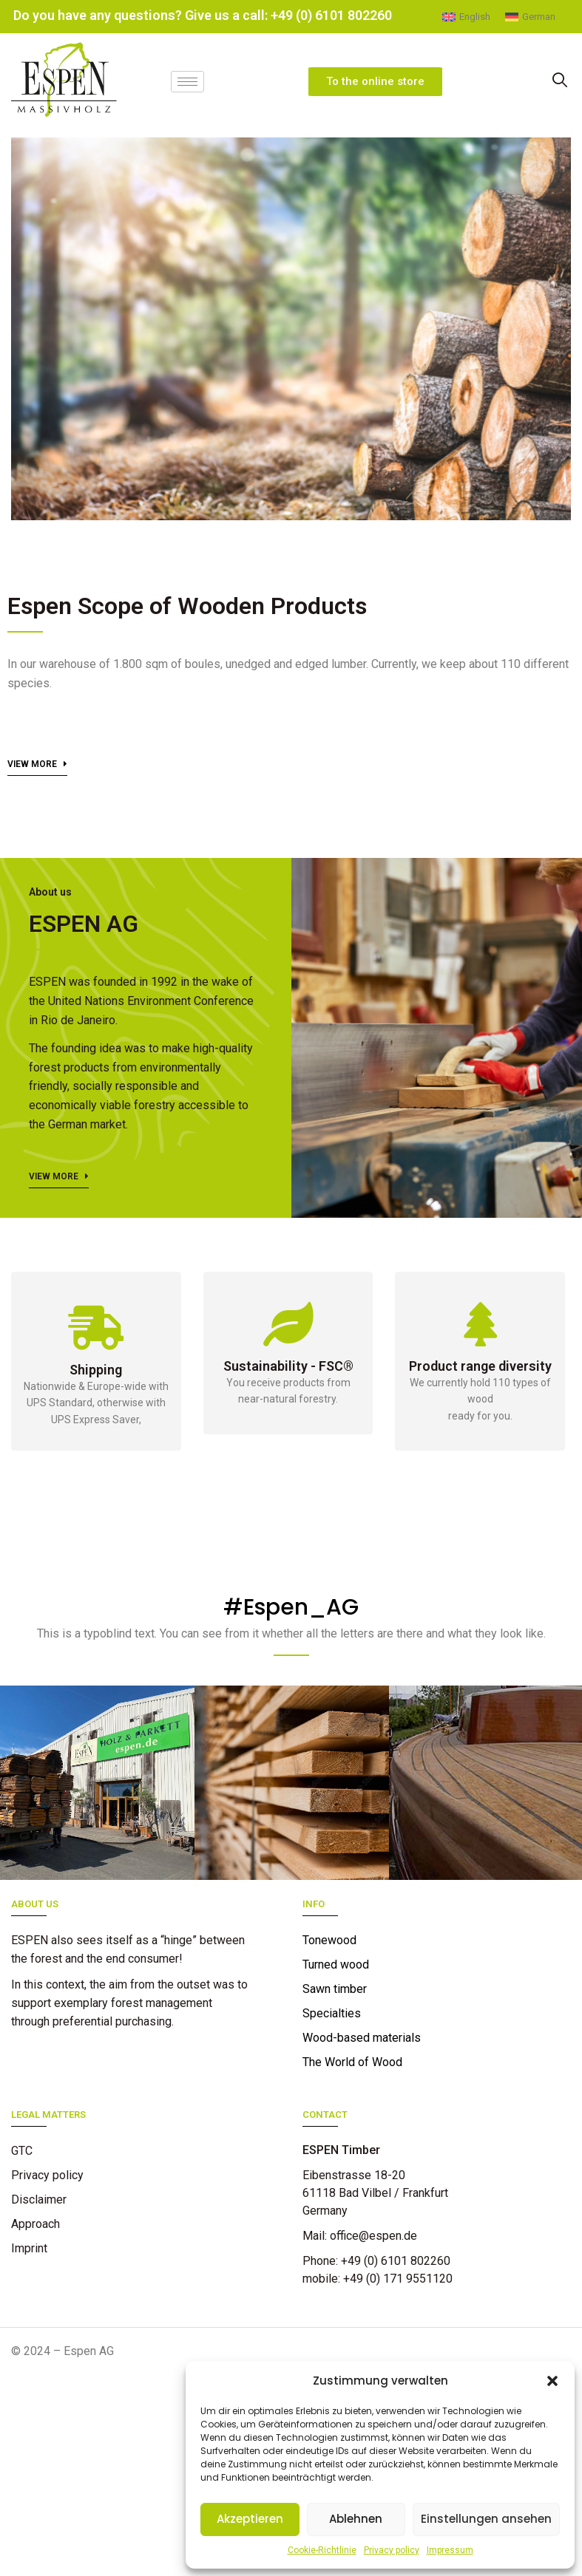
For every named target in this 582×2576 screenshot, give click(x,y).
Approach (35, 2224)
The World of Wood (352, 2062)
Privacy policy (391, 2550)
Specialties (331, 2013)
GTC (22, 2151)
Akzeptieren (250, 2518)
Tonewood (329, 1940)
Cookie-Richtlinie (322, 2550)
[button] (552, 2381)
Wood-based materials (361, 2038)
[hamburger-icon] (187, 78)
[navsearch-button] (559, 79)
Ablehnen (355, 2518)
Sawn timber (334, 1989)
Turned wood (335, 1964)
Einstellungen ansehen (486, 2518)
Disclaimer (39, 2199)
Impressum (450, 2550)
